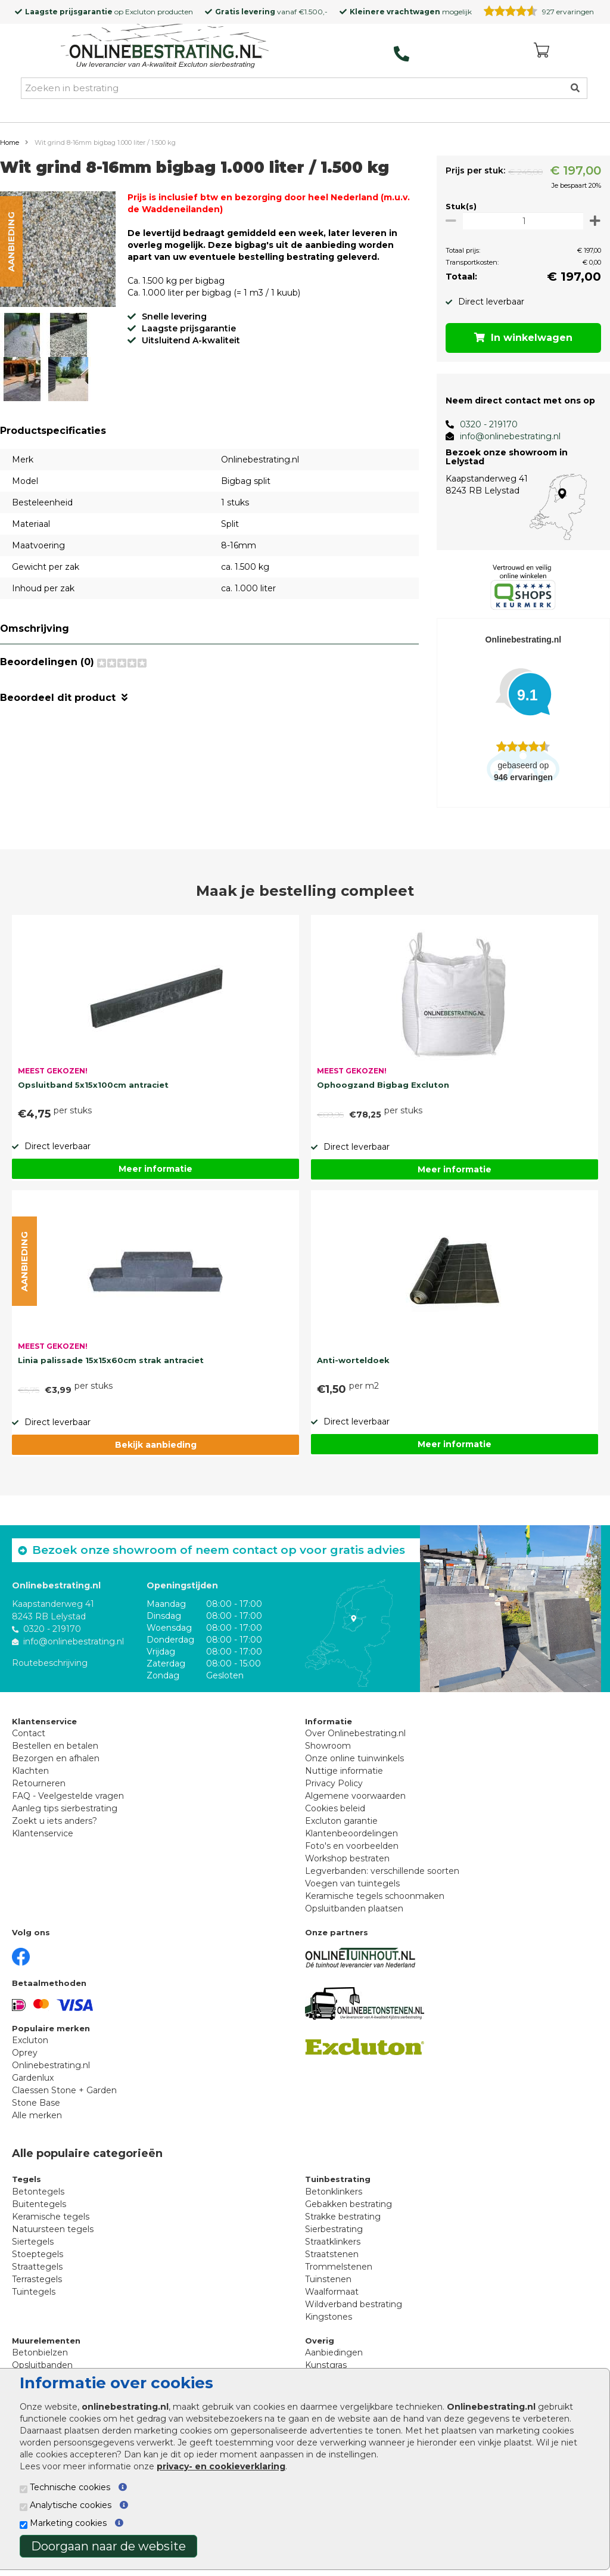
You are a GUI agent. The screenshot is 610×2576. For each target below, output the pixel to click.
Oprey (25, 2052)
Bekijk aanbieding (156, 1444)
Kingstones (328, 2316)
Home (9, 142)
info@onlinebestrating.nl (505, 436)
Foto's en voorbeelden (352, 1846)
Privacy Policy (334, 1783)
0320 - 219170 (483, 424)
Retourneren (39, 1783)
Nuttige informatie (344, 1770)
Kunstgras (326, 2365)
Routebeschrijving (50, 1663)
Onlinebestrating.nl (51, 2065)
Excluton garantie (341, 1820)
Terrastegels (37, 2279)
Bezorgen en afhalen (55, 1758)
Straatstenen (332, 2254)
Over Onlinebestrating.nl (355, 1733)
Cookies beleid (335, 1808)
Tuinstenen (328, 2279)
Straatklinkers (332, 2241)
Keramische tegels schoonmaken (374, 1896)
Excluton (140, 11)
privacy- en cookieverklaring (221, 2466)
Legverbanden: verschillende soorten (382, 1871)
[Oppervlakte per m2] (520, 220)
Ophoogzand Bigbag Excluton (383, 1085)
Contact (28, 1733)
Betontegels (38, 2191)
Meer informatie (155, 1168)
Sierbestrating (334, 2229)
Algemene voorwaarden (355, 1795)
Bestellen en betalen (55, 1745)
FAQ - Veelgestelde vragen (68, 1795)
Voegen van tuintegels (352, 1883)
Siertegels (33, 2241)
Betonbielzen (40, 2352)
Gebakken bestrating (348, 2204)
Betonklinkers (333, 2191)
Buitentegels (39, 2204)
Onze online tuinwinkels (354, 1758)
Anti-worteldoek (353, 1360)
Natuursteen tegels (53, 2229)
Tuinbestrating (338, 2179)
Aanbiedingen (334, 2352)
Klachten (30, 1770)
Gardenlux (33, 2077)
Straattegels (37, 2266)
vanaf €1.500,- (271, 11)
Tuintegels (33, 2291)
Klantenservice (42, 1833)
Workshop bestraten (347, 1858)
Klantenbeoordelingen (351, 1833)
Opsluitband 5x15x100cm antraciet (93, 1085)
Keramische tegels (50, 2216)
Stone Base (36, 2102)
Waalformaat (332, 2291)
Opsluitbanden (42, 2365)
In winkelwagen (521, 337)
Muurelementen (46, 2340)
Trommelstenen (338, 2266)
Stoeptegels (37, 2254)
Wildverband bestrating (353, 2304)
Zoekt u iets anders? (54, 1820)
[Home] (165, 47)
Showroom (328, 1745)
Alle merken (37, 2115)
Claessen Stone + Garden (64, 2090)
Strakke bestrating (343, 2216)
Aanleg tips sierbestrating (64, 1808)
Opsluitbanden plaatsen (354, 1908)
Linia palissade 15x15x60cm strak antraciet (111, 1360)
